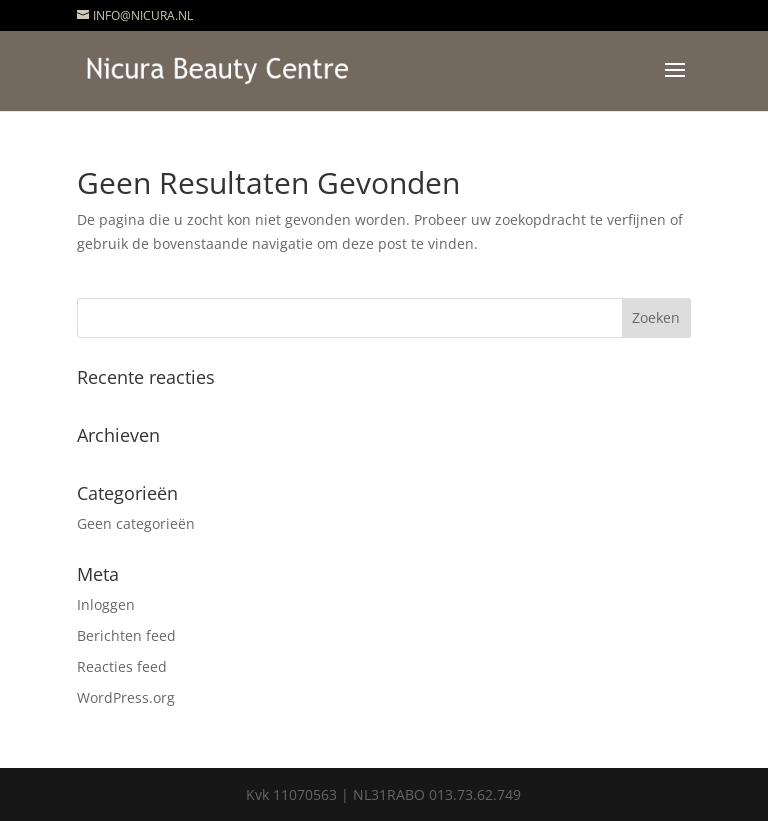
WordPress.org (126, 697)
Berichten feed (126, 635)
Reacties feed (122, 666)
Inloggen (106, 604)
